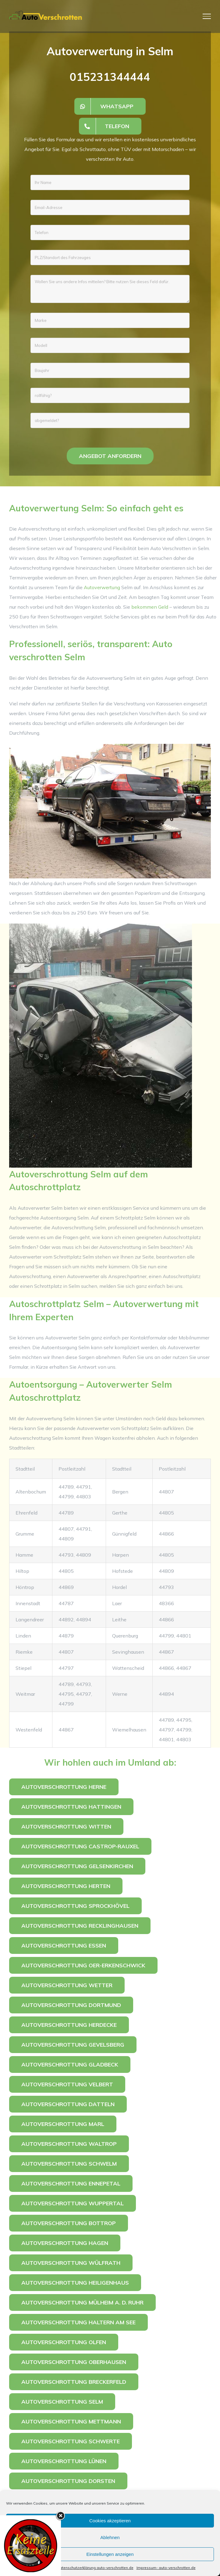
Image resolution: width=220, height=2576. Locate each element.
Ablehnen (109, 2537)
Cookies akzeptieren (110, 2520)
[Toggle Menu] (207, 16)
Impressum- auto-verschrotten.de (166, 2567)
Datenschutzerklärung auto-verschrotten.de (95, 2567)
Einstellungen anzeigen (109, 2554)
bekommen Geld (149, 607)
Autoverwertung (102, 587)
